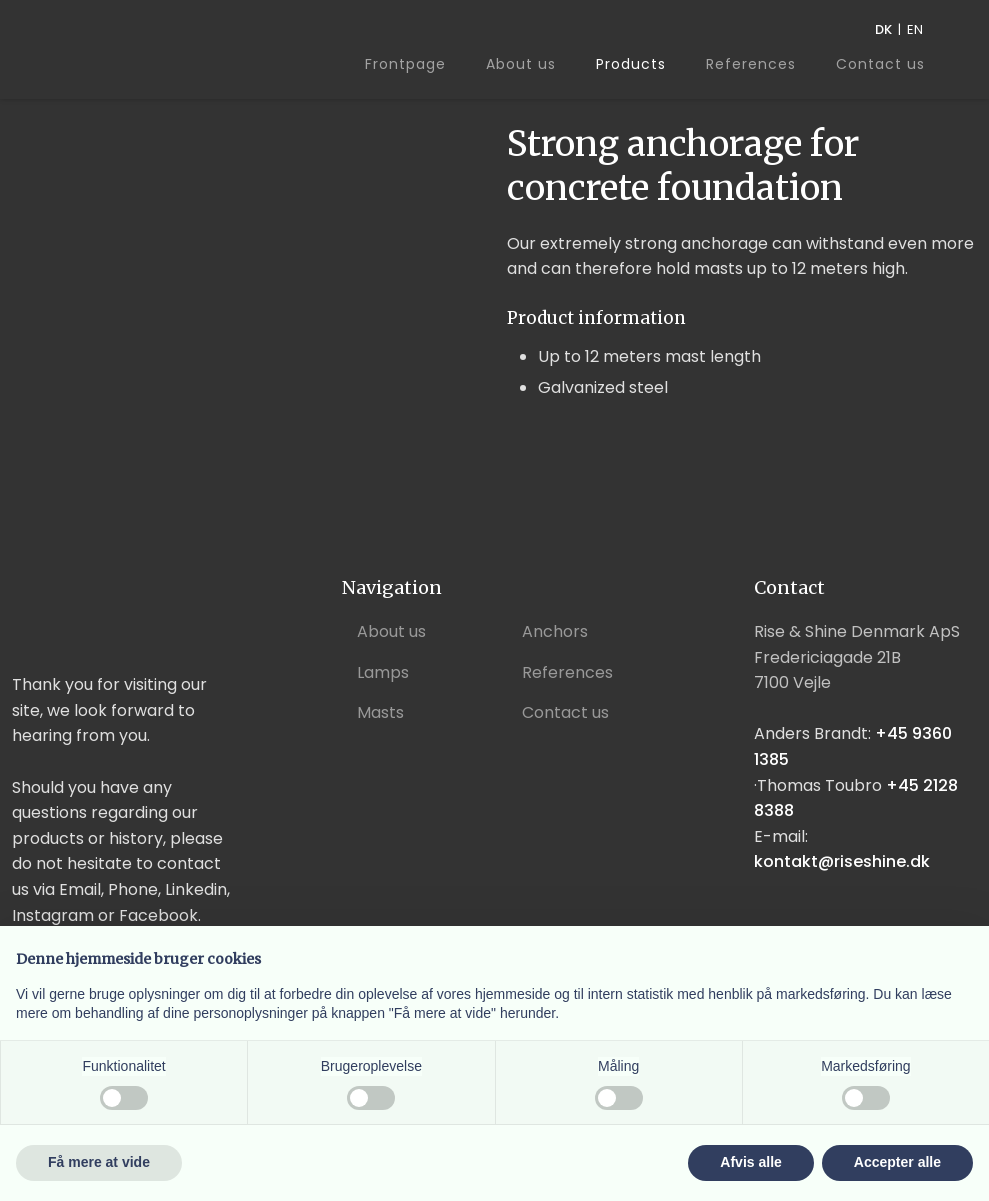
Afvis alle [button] (750, 1162)
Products (631, 64)
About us (521, 64)
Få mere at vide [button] (99, 1162)
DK (883, 29)
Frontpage (405, 64)
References (751, 64)
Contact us (880, 65)
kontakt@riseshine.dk (842, 861)
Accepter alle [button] (897, 1162)
